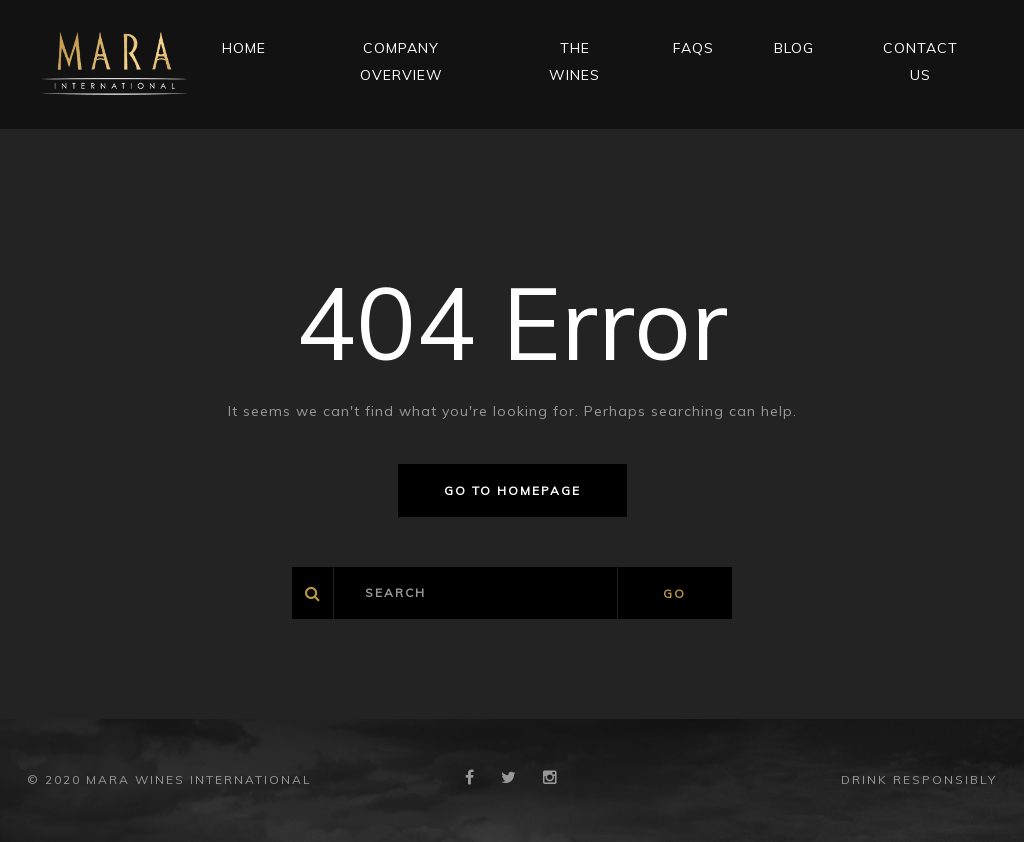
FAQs (693, 48)
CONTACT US (920, 61)
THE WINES (574, 61)
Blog (794, 48)
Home (244, 48)
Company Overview (401, 61)
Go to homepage (512, 490)
